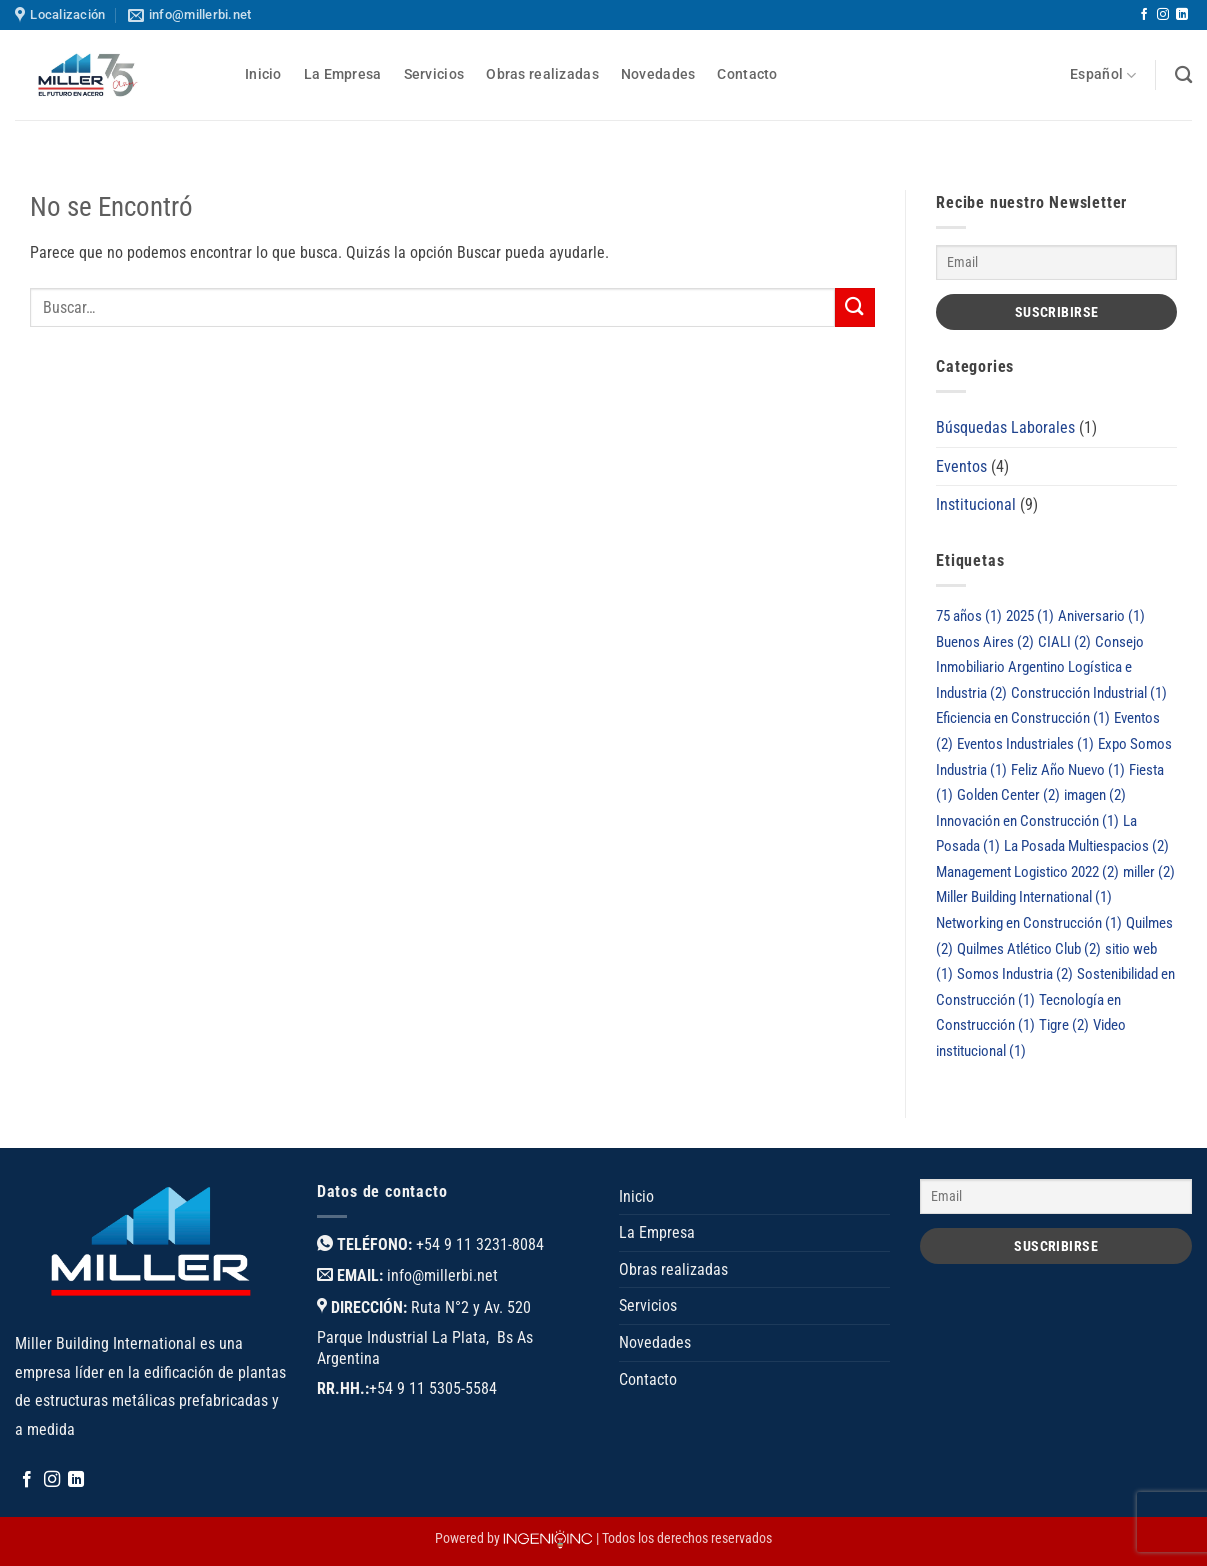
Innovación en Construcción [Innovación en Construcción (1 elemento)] (1027, 821)
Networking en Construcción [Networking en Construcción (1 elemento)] (1029, 923)
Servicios (434, 74)
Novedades (658, 74)
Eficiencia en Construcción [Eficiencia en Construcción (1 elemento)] (1023, 718)
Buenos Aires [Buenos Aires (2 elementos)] (985, 642)
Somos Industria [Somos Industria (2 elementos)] (1015, 974)
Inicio (263, 74)
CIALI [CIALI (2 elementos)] (1064, 642)
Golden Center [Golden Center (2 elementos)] (1008, 795)
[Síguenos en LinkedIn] (1182, 15)
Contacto (747, 74)
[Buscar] (1183, 75)
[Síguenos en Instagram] (1163, 15)
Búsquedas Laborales (1005, 427)
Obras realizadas (542, 74)
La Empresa (343, 74)
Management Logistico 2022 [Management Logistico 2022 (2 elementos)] (1027, 872)
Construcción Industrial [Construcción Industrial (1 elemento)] (1089, 693)
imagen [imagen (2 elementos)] (1095, 795)
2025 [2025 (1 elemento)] (1030, 616)
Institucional (976, 504)
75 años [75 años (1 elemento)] (969, 616)
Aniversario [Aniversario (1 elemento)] (1101, 616)
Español (1103, 75)
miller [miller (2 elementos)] (1149, 872)
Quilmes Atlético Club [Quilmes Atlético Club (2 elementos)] (1029, 949)
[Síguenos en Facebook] (1144, 15)
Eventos (961, 466)
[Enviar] (855, 307)
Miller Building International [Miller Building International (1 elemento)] (1024, 897)
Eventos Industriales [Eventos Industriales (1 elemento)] (1025, 744)
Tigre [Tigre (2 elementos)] (1064, 1025)
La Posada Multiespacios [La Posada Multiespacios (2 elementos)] (1086, 846)
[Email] (1056, 262)
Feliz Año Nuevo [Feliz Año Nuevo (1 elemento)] (1068, 770)
